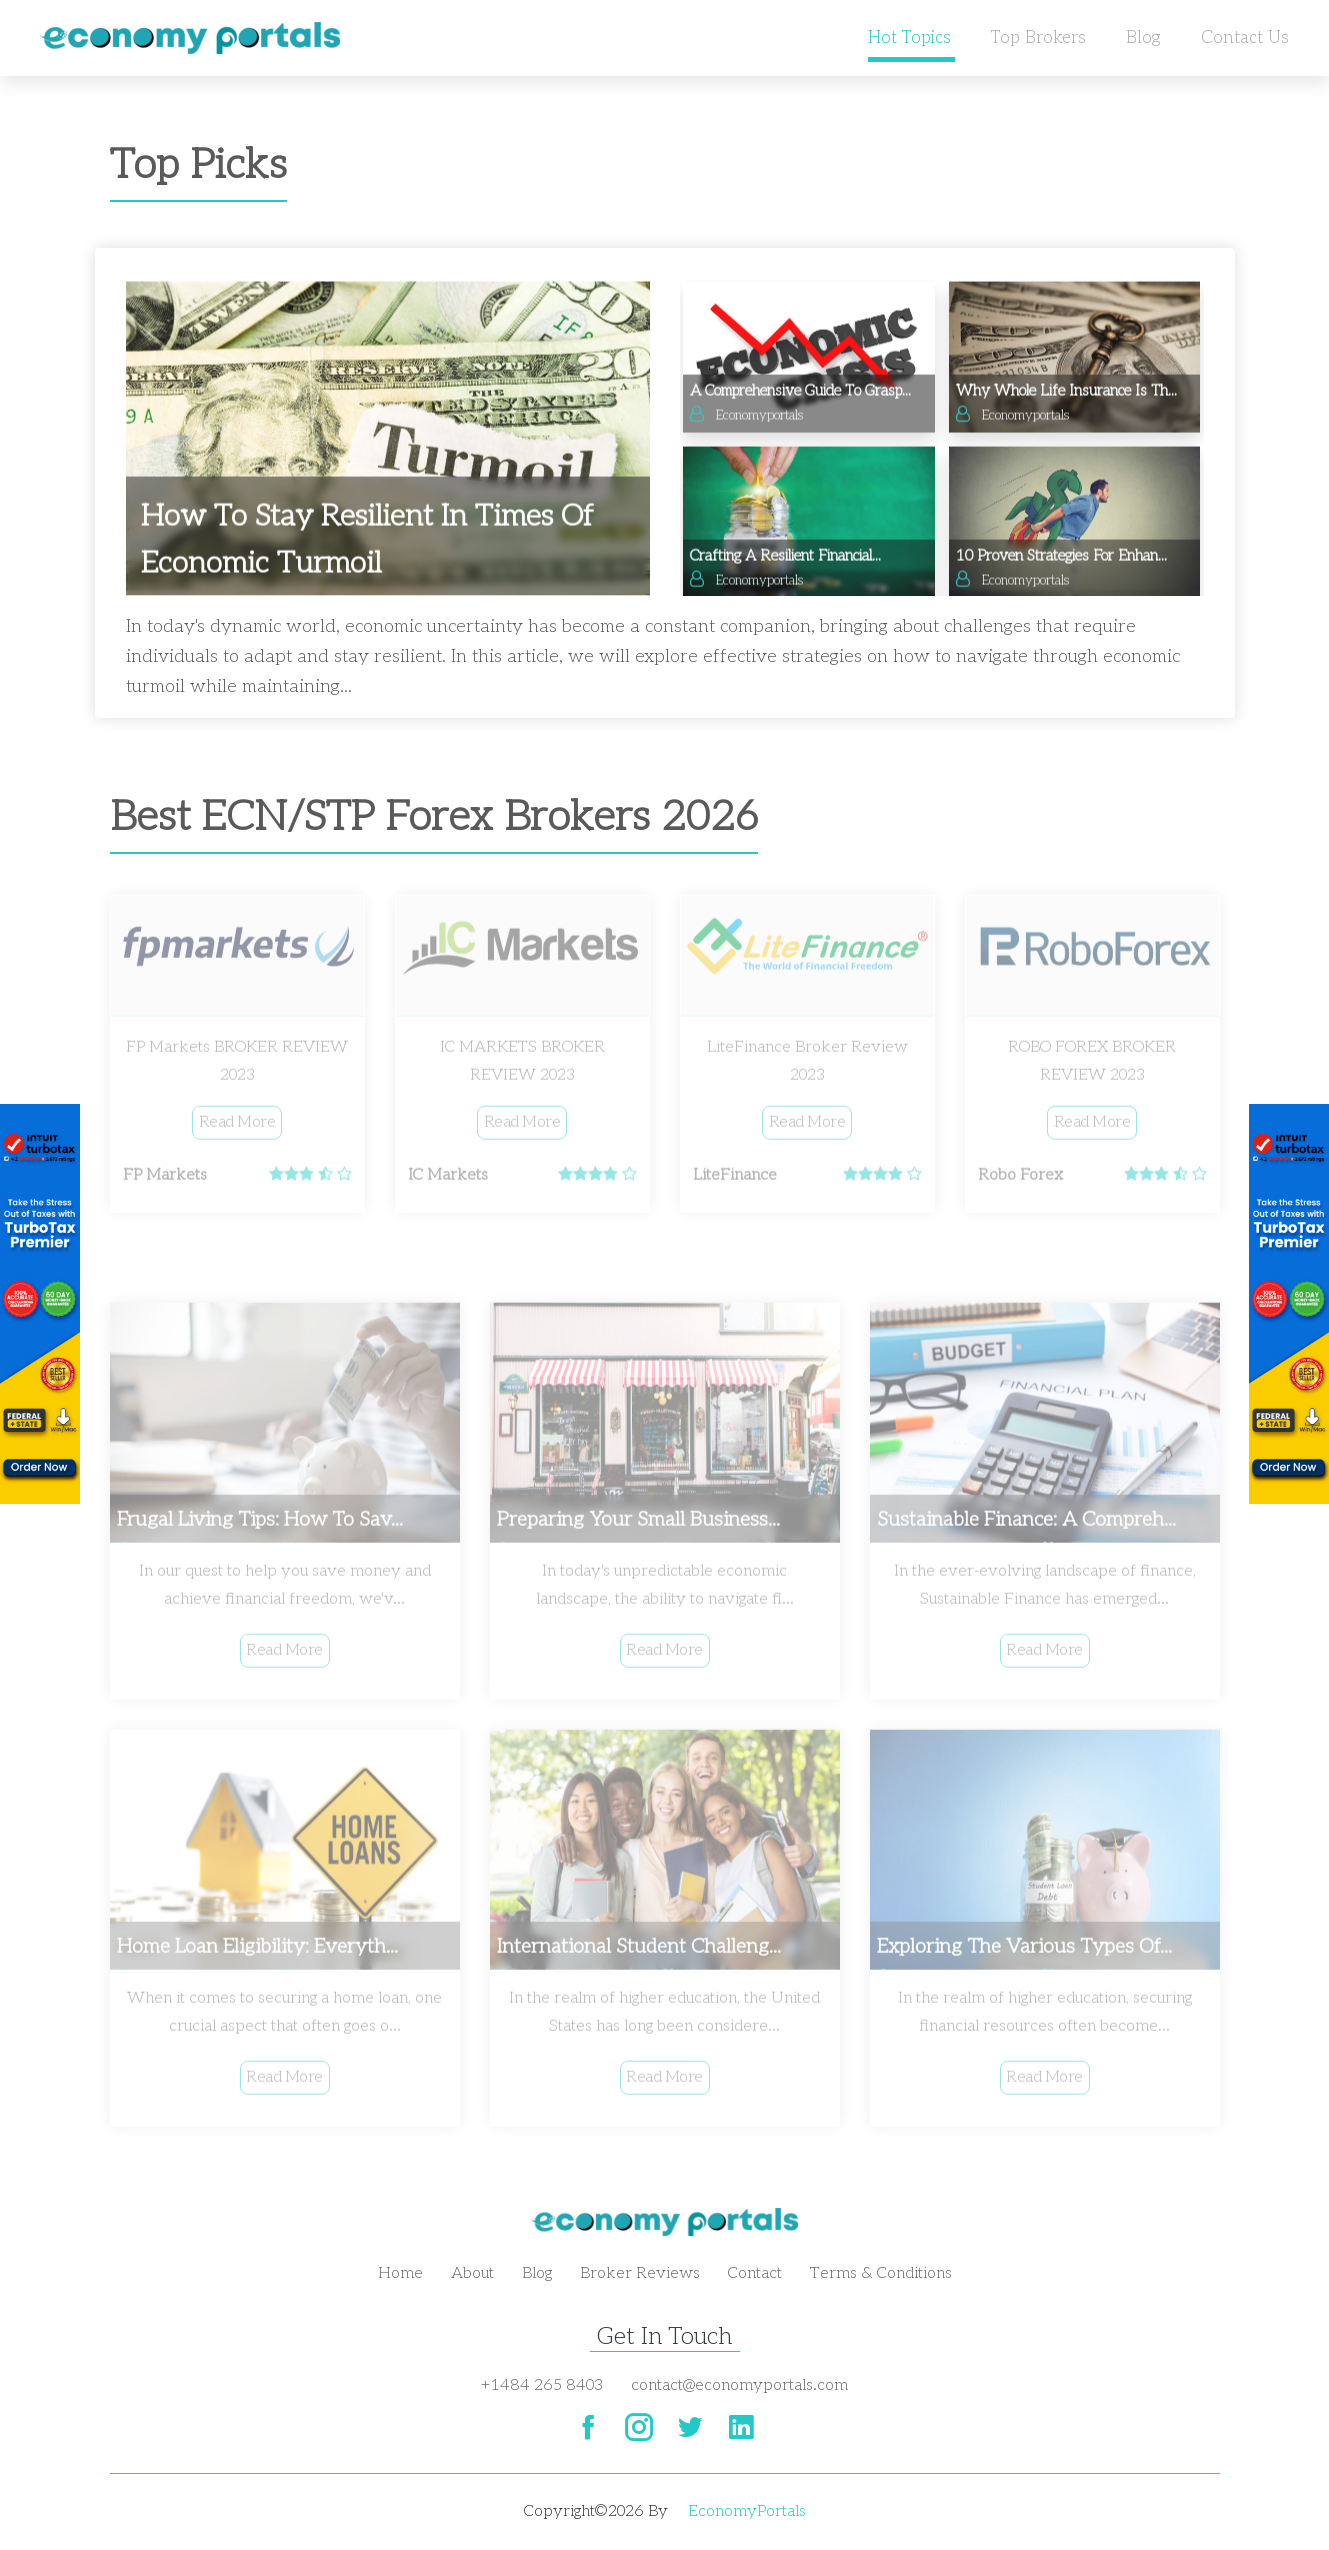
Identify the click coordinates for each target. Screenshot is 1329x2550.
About (472, 2273)
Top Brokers (1038, 38)
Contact (755, 2273)
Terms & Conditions (881, 2273)
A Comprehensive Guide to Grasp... (800, 396)
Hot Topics (909, 38)
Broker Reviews (640, 2273)
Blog (1143, 38)
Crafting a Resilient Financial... (785, 561)
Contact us (1245, 38)
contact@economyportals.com (739, 2385)
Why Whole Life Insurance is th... (1066, 396)
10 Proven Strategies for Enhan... (1061, 561)
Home (400, 2273)
